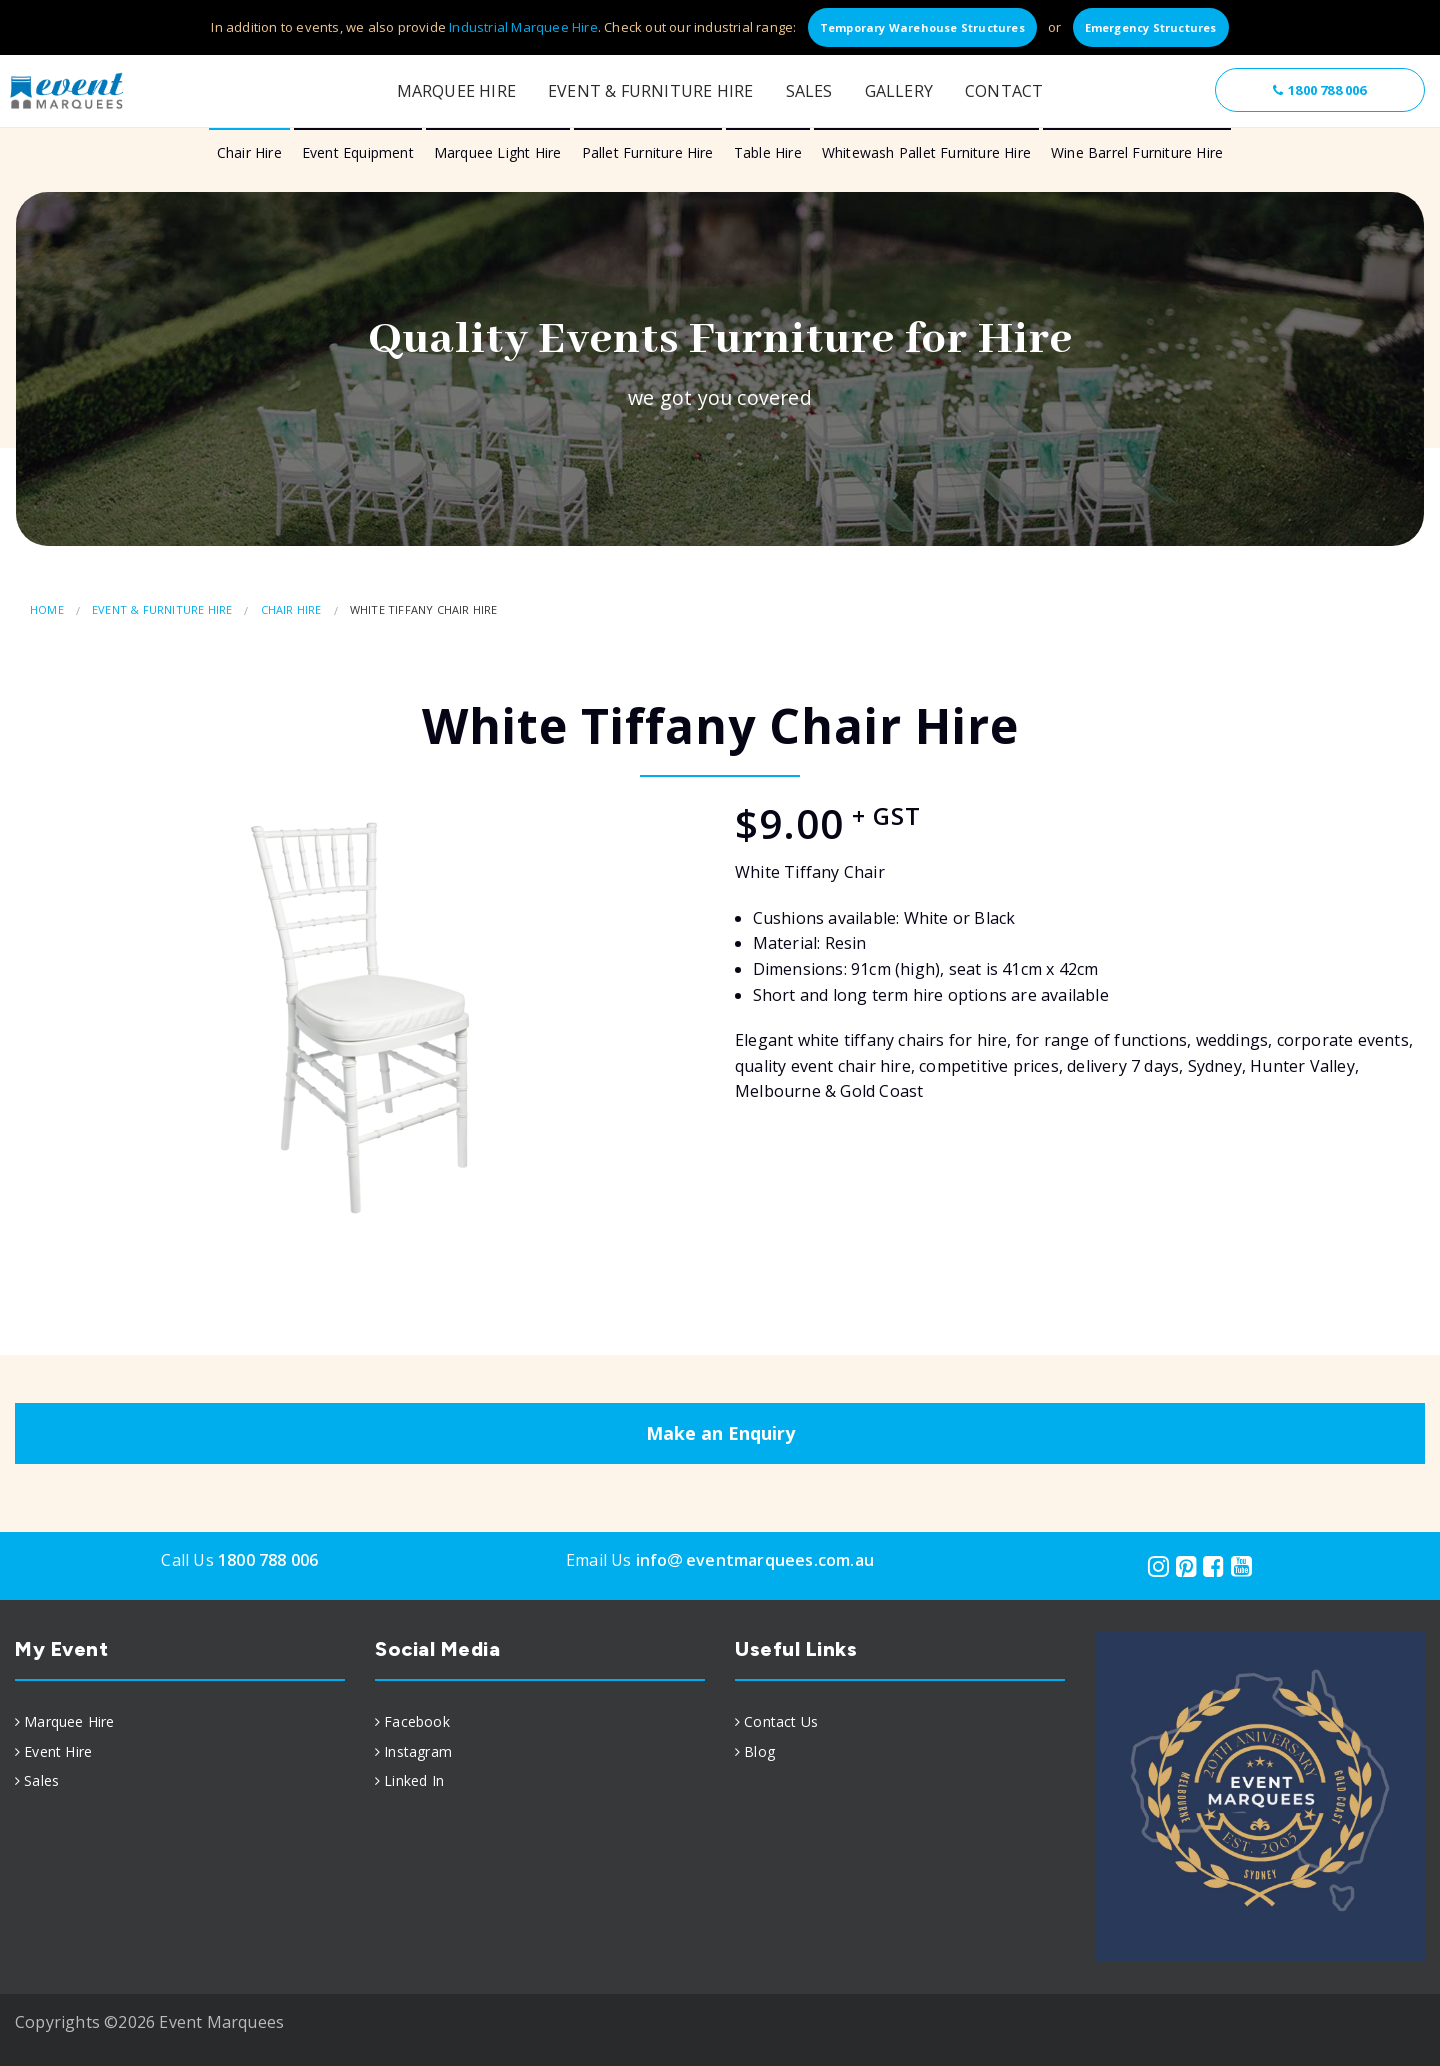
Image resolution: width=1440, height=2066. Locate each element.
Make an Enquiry (720, 1433)
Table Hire (768, 152)
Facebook (417, 1721)
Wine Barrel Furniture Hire (1137, 152)
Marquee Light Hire (498, 152)
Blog (759, 1751)
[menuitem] (180, 1722)
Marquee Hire (456, 91)
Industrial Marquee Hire (523, 27)
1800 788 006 (1319, 90)
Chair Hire (249, 152)
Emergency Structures (1151, 27)
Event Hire (58, 1751)
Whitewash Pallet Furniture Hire (926, 152)
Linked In (414, 1780)
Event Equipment (358, 152)
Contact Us (781, 1721)
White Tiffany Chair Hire (424, 609)
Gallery (899, 91)
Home (47, 609)
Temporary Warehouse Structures (922, 27)
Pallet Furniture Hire (648, 152)
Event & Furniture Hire (650, 91)
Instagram (418, 1751)
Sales (809, 91)
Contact (1004, 91)
